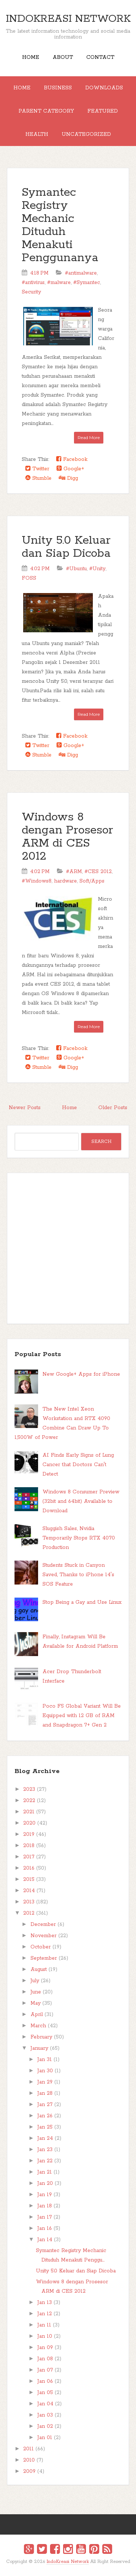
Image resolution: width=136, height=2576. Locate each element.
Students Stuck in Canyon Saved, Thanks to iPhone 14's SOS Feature (78, 1574)
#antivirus (33, 282)
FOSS (29, 578)
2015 (28, 1879)
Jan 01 (44, 2437)
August (38, 1969)
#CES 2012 (98, 871)
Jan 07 (45, 2370)
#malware (59, 282)
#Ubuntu (76, 568)
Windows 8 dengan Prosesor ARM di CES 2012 (67, 837)
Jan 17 (44, 2217)
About (63, 57)
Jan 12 (44, 2314)
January (39, 2048)
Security (31, 292)
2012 (28, 1913)
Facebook (71, 459)
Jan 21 (44, 2172)
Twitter (37, 468)
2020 (29, 1823)
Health (36, 134)
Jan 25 (45, 2127)
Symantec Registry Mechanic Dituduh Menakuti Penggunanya (60, 225)
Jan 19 (44, 2194)
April (36, 2014)
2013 (28, 1902)
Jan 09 (45, 2347)
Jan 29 (45, 2082)
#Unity (97, 568)
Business (58, 88)
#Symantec (86, 282)
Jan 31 (44, 2059)
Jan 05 (45, 2392)
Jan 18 (44, 2206)
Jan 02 (45, 2426)
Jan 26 (45, 2116)
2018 (28, 1845)
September (43, 1958)
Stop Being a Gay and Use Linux (81, 1602)
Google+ (70, 468)
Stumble (38, 478)
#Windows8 (36, 881)
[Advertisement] (68, 1248)
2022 (29, 1800)
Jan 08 (45, 2359)
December (43, 1924)
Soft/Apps (91, 881)
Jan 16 (44, 2228)
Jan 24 (45, 2138)
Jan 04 (45, 2404)
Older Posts (112, 1107)
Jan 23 (45, 2149)
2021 (28, 1812)
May (35, 2003)
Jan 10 (44, 2336)
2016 (28, 1868)
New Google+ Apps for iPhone (81, 1374)
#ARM (74, 871)
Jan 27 (45, 2104)
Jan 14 (44, 2239)
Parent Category (46, 111)
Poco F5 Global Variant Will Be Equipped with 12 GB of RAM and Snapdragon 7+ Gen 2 (81, 1715)
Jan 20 (45, 2183)
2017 (28, 1857)
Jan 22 (45, 2161)
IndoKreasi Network (68, 18)
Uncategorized (86, 134)
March (38, 2026)
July (34, 1980)
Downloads (104, 88)
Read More (89, 437)
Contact (100, 57)
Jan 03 (45, 2415)
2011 (28, 2449)
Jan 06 (45, 2381)
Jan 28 (45, 2093)
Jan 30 (45, 2071)
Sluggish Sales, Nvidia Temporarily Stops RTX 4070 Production (78, 1538)
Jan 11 (44, 2325)
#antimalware (81, 273)
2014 (29, 1890)
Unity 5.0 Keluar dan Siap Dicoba (66, 547)
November (43, 1935)
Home (30, 57)
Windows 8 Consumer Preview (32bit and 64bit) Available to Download (80, 1501)
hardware (65, 881)
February (41, 2037)
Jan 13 (44, 2302)
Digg (68, 478)
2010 (29, 2460)
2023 (29, 1789)
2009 (29, 2471)
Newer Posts (25, 1107)
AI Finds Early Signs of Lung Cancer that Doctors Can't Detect (78, 1464)
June (35, 1992)
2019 (28, 1834)
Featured (102, 111)
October (40, 1947)
